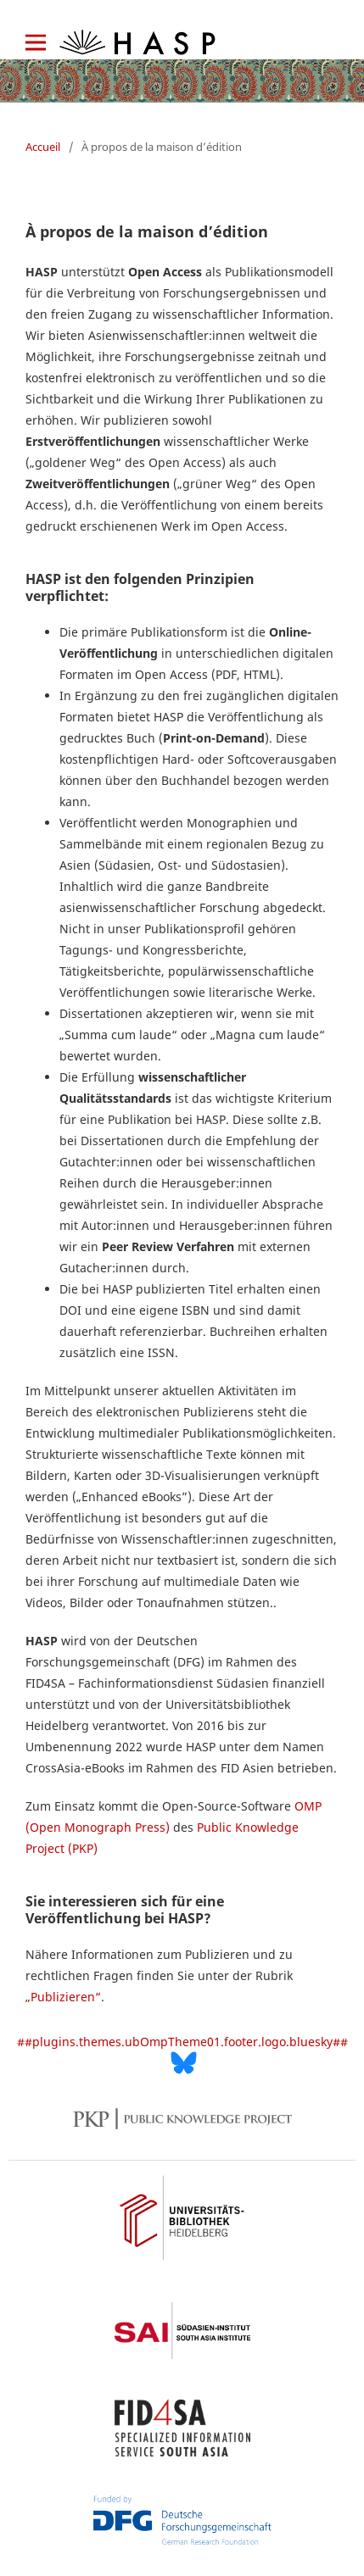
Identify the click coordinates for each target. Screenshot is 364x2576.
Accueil (42, 146)
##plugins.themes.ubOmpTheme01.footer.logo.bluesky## (182, 2054)
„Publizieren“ (63, 1997)
